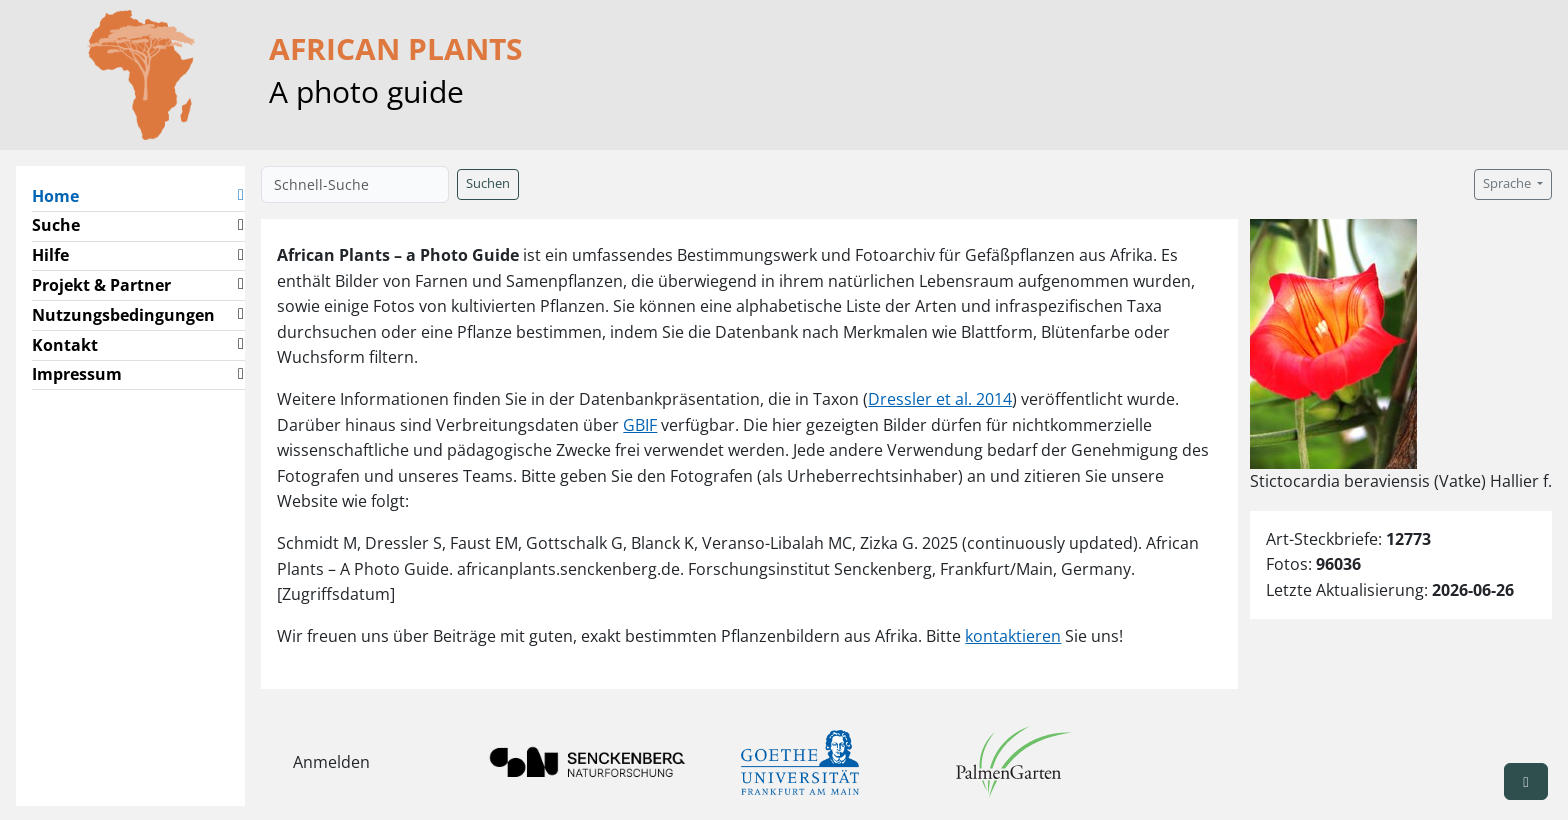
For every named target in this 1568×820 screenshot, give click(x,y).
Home (63, 195)
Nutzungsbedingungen (123, 315)
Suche (56, 225)
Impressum (77, 374)
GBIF (640, 425)
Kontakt (65, 345)
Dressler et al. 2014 (940, 399)
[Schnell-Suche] (355, 184)
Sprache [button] (1508, 183)
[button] (241, 196)
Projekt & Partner (101, 285)
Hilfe (50, 255)
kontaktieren (1013, 636)
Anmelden (331, 762)
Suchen (488, 183)
